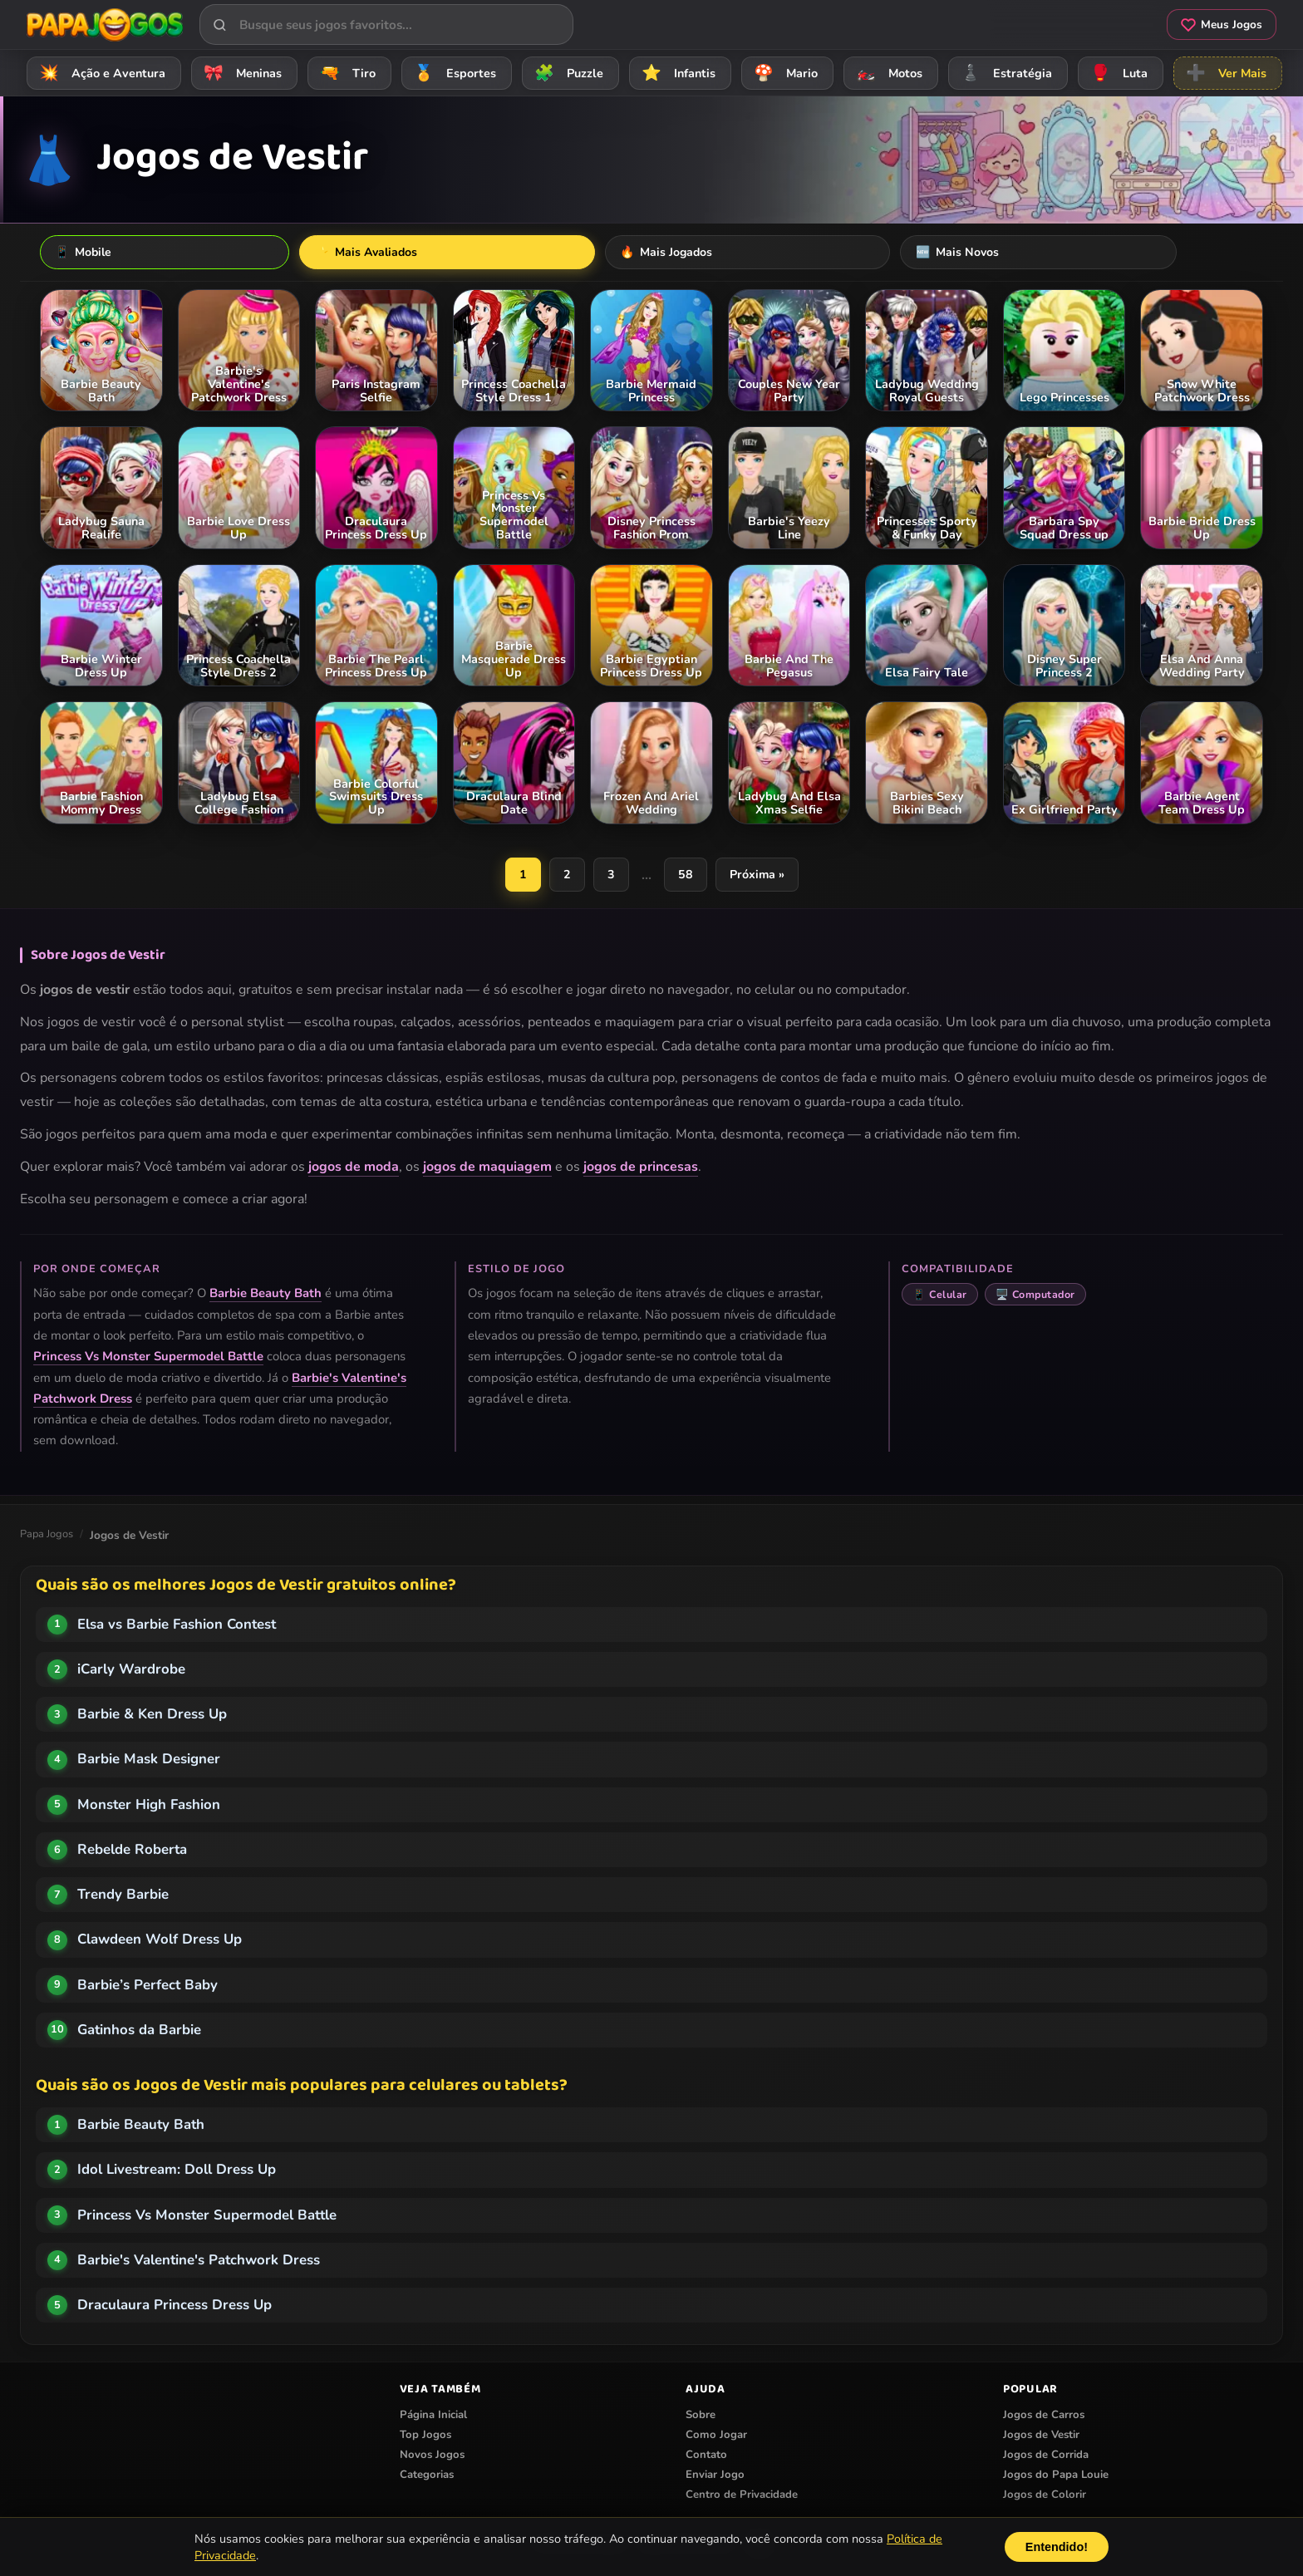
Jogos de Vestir (1041, 2436)
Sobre (700, 2416)
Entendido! (1056, 2547)
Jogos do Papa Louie (1056, 2476)
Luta (1116, 72)
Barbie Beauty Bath (265, 1294)
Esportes (452, 72)
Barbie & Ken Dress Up (152, 1715)
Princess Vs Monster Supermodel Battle (148, 1357)
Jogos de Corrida (1046, 2456)
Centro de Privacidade (742, 2496)
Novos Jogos (432, 2456)
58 (686, 876)
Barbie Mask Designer (148, 1760)
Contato (706, 2456)
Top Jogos (425, 2436)
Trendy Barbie (123, 1895)
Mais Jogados (362, 252)
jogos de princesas (640, 1168)
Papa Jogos (46, 1535)
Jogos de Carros (1043, 2416)
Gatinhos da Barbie (139, 2031)
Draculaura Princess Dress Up (174, 2306)
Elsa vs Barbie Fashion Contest (176, 1625)
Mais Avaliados (215, 252)
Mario (783, 72)
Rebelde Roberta (132, 1851)
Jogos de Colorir (1044, 2496)
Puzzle (566, 72)
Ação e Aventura (99, 72)
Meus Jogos (1221, 24)
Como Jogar (716, 2436)
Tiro (345, 72)
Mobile (87, 252)
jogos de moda (353, 1168)
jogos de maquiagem (487, 1168)
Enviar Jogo (715, 2476)
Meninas (240, 72)
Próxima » (758, 876)
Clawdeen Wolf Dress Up (159, 1940)
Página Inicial (433, 2416)
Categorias (427, 2476)
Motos (886, 72)
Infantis (676, 72)
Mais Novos (497, 252)
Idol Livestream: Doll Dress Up (176, 2170)
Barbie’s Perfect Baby (147, 1986)
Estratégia (1004, 72)
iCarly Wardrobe (131, 1670)
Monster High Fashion (148, 1806)
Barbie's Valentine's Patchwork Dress (198, 2261)
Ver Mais (1223, 72)
